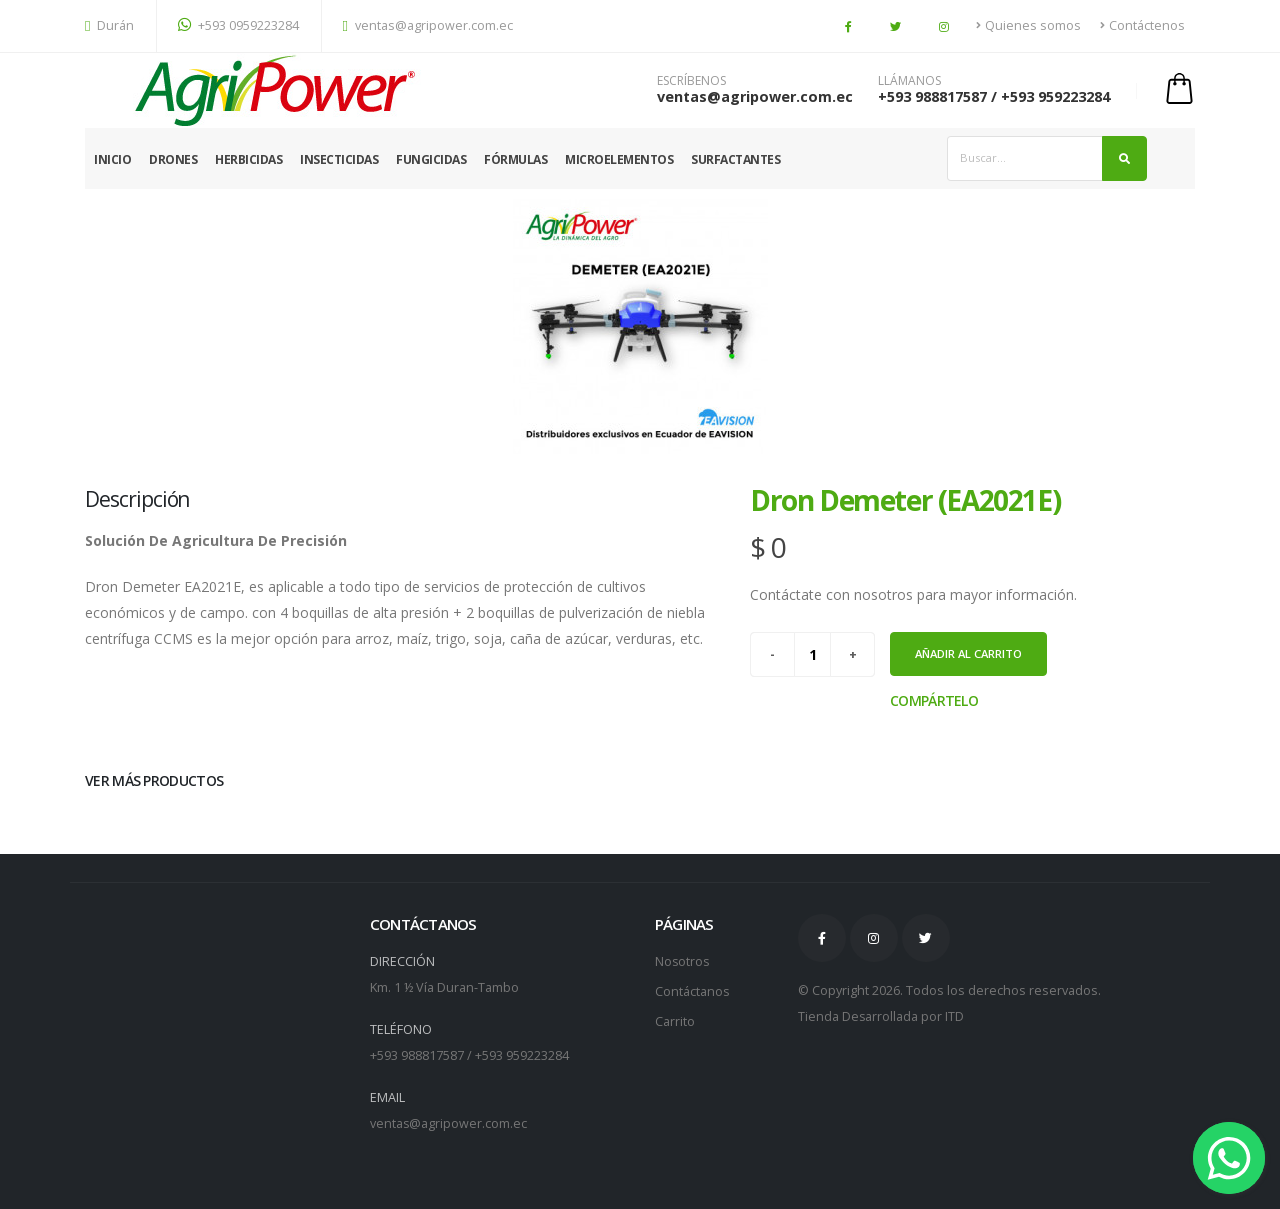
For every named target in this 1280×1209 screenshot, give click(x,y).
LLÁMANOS (909, 81)
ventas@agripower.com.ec (428, 25)
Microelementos (619, 159)
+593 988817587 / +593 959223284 (994, 96)
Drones (173, 159)
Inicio (112, 159)
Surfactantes (735, 159)
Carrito (675, 1021)
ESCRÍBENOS (691, 81)
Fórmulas (515, 159)
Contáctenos (1142, 25)
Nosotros (683, 961)
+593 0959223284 (238, 25)
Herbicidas (248, 159)
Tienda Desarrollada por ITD (881, 1016)
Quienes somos (1029, 25)
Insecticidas (339, 159)
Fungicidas (431, 159)
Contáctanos (692, 991)
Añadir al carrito (968, 653)
